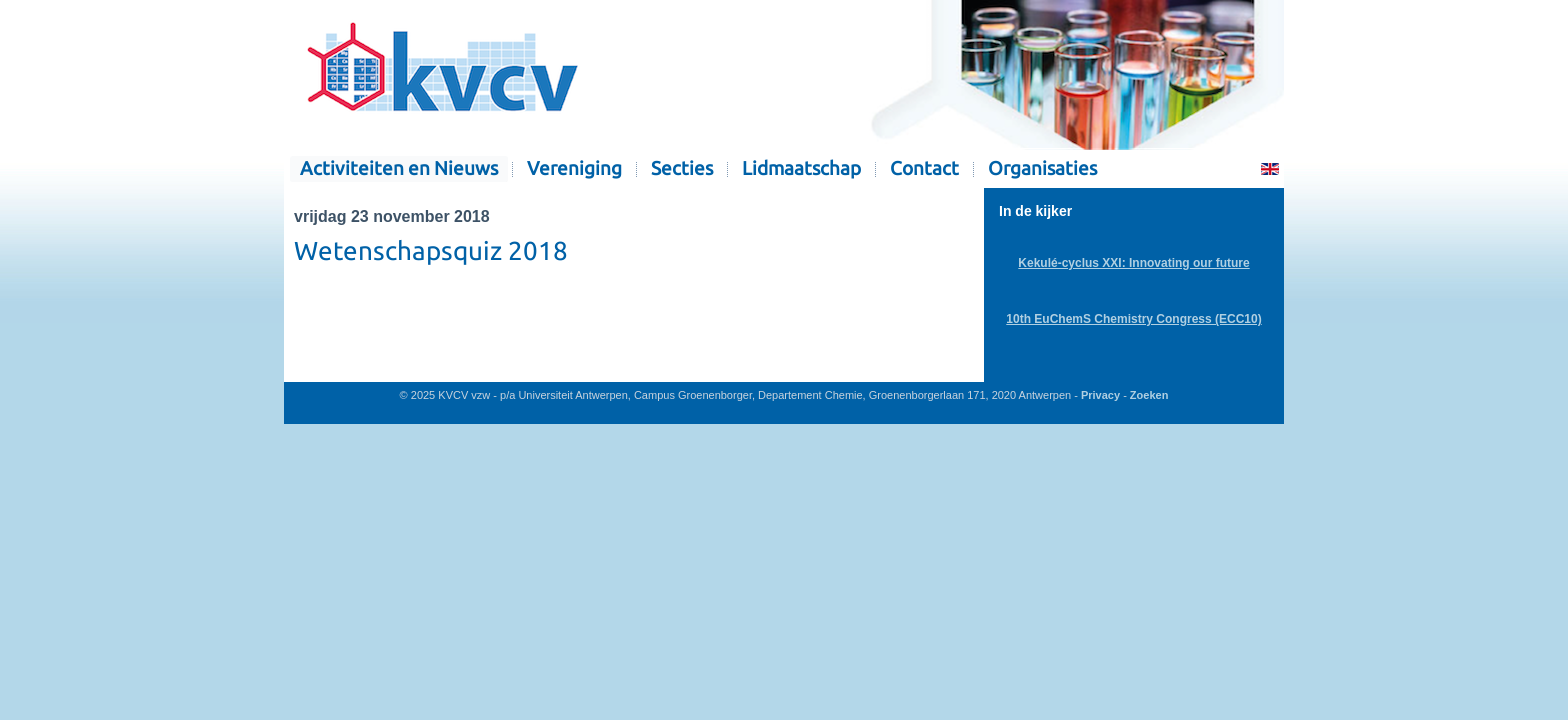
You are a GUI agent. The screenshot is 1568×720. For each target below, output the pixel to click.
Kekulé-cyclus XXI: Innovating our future (1133, 263)
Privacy (1100, 395)
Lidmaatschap (801, 168)
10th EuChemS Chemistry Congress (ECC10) (1133, 319)
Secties (682, 168)
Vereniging (574, 168)
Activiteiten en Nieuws (399, 168)
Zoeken (1149, 395)
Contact (924, 168)
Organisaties (1042, 168)
